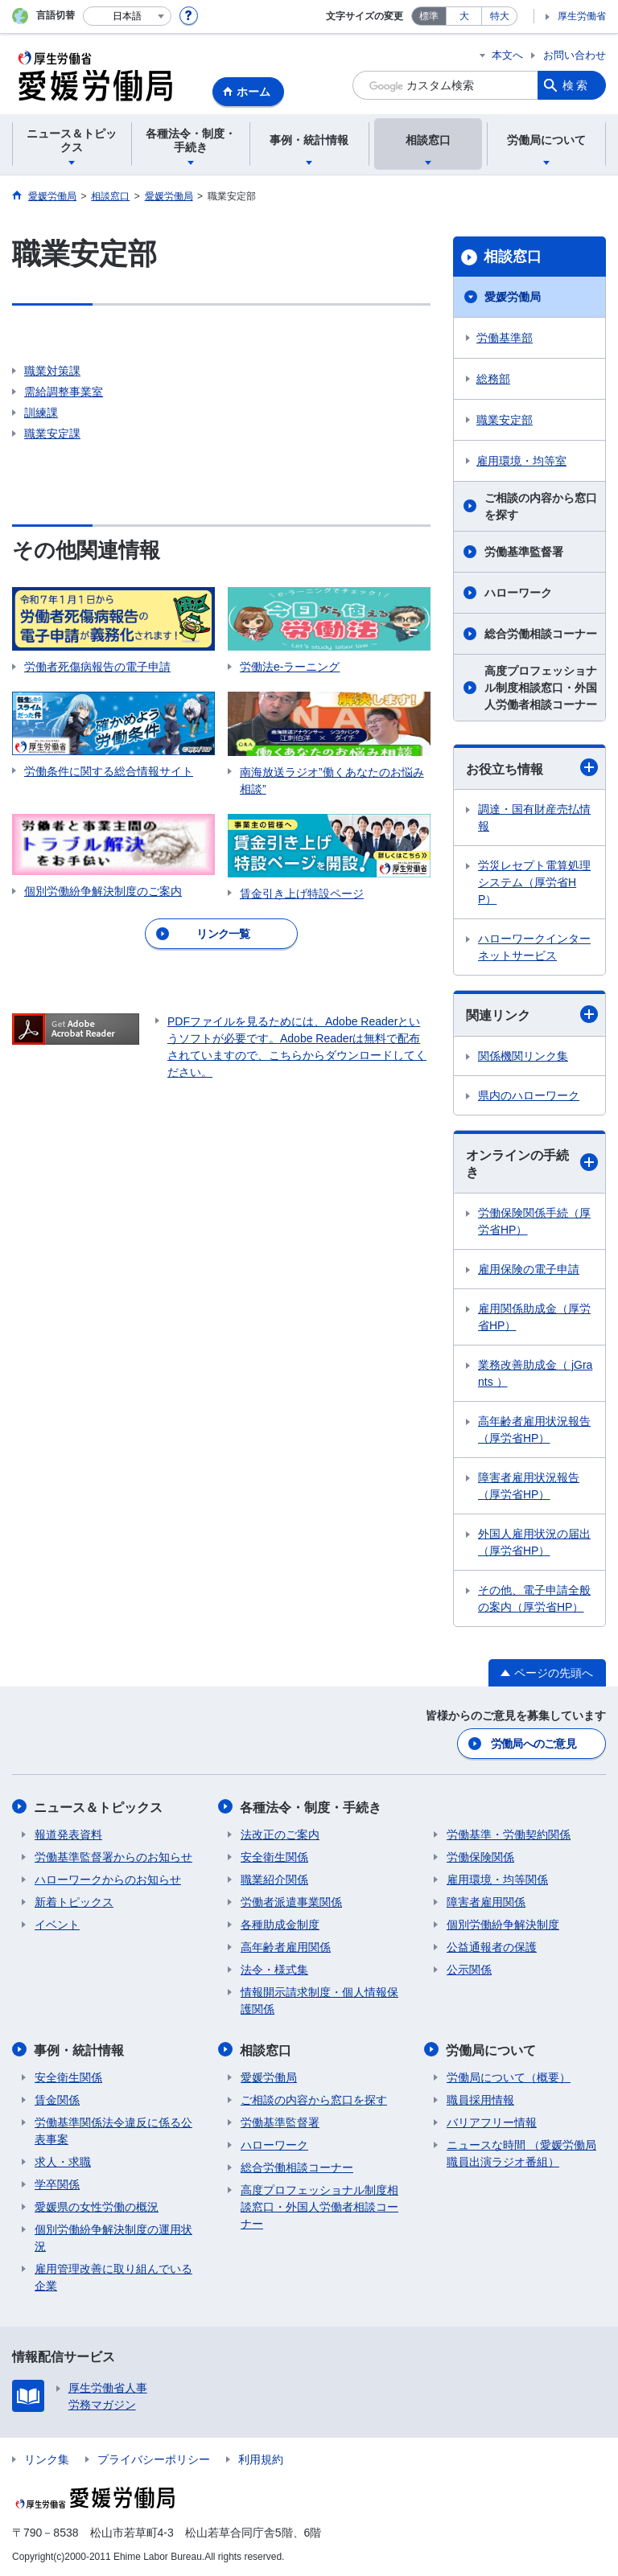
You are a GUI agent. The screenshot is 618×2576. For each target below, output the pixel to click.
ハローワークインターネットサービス (534, 947)
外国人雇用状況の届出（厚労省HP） (534, 1542)
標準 (429, 16)
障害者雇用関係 (486, 1901)
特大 (499, 16)
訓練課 (41, 412)
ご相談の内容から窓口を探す (540, 506)
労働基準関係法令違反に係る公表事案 (113, 2129)
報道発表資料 (68, 1833)
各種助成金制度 (280, 1923)
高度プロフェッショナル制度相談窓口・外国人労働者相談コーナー (540, 687)
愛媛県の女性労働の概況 (97, 2205)
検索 (576, 85)
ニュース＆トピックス (99, 1807)
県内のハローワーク (528, 1095)
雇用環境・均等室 (521, 460)
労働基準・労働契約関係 (509, 1833)
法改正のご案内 (280, 1833)
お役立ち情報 (532, 767)
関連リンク (532, 1014)
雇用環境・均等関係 (497, 1878)
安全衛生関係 (274, 1856)
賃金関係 (57, 2098)
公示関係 (469, 1968)
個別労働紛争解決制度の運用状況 (113, 2236)
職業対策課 (52, 370)
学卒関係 (57, 2182)
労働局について (492, 2049)
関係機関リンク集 (523, 1056)
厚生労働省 (582, 16)
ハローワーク (518, 592)
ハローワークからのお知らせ (108, 1878)
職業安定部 (504, 419)
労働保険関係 (480, 1856)
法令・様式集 (274, 1968)
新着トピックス (74, 1901)
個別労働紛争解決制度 (503, 1923)
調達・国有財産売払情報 (534, 817)
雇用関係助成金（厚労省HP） (534, 1317)
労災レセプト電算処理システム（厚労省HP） (534, 882)
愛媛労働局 (512, 296)
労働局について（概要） (509, 2075)
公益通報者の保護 (492, 1946)
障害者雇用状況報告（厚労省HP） (528, 1486)
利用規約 (260, 2457)
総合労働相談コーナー (540, 633)
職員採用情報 (480, 2098)
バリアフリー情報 (492, 2120)
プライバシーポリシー (153, 2457)
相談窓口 (513, 257)
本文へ (507, 55)
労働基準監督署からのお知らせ (113, 1856)
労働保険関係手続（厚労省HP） (534, 1221)
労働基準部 (504, 337)
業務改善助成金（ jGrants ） (535, 1373)
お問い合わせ (574, 55)
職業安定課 (52, 433)
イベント (57, 1923)
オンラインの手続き (532, 1163)
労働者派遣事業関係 (291, 1901)
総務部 (493, 378)
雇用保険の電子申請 (528, 1269)
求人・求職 (63, 2160)
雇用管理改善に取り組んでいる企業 (113, 2275)
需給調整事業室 (63, 391)
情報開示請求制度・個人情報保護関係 (319, 2000)
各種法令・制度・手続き (311, 1807)
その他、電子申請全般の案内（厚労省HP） (534, 1598)
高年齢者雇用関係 (286, 1946)
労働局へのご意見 (533, 1743)
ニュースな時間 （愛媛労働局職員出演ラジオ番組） (521, 2152)
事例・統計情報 (80, 2049)
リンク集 (46, 2457)
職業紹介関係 (274, 1878)
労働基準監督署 (523, 551)
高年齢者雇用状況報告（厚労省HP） (534, 1429)
